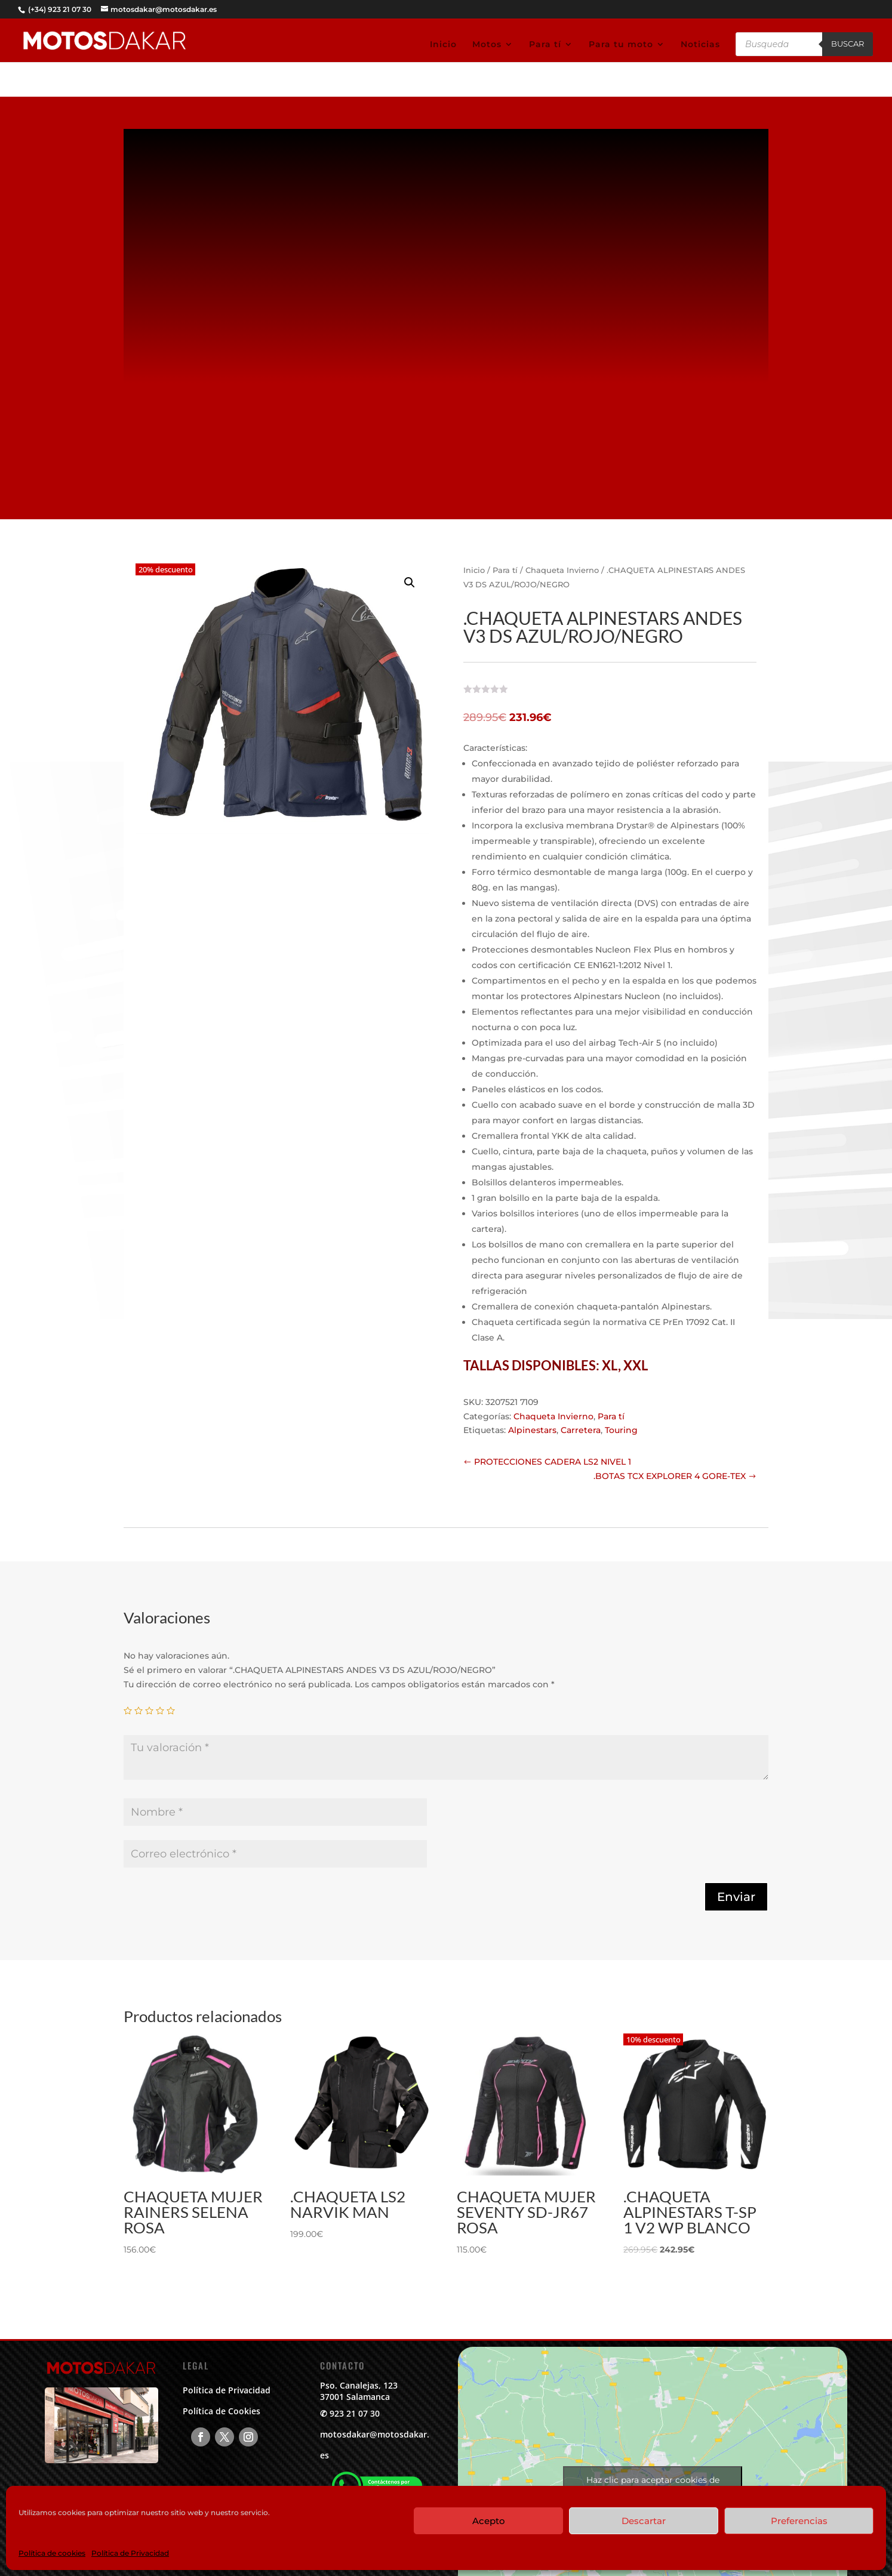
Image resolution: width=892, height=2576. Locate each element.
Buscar (847, 43)
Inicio (443, 45)
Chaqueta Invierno (562, 570)
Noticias (700, 45)
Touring (621, 1430)
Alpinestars (532, 1430)
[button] (409, 582)
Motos (487, 45)
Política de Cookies (221, 2411)
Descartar (644, 2520)
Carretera (581, 1430)
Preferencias (799, 2520)
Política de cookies (52, 2553)
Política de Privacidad (130, 2553)
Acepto (488, 2520)
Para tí (545, 45)
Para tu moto (621, 45)
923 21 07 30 (355, 2413)
